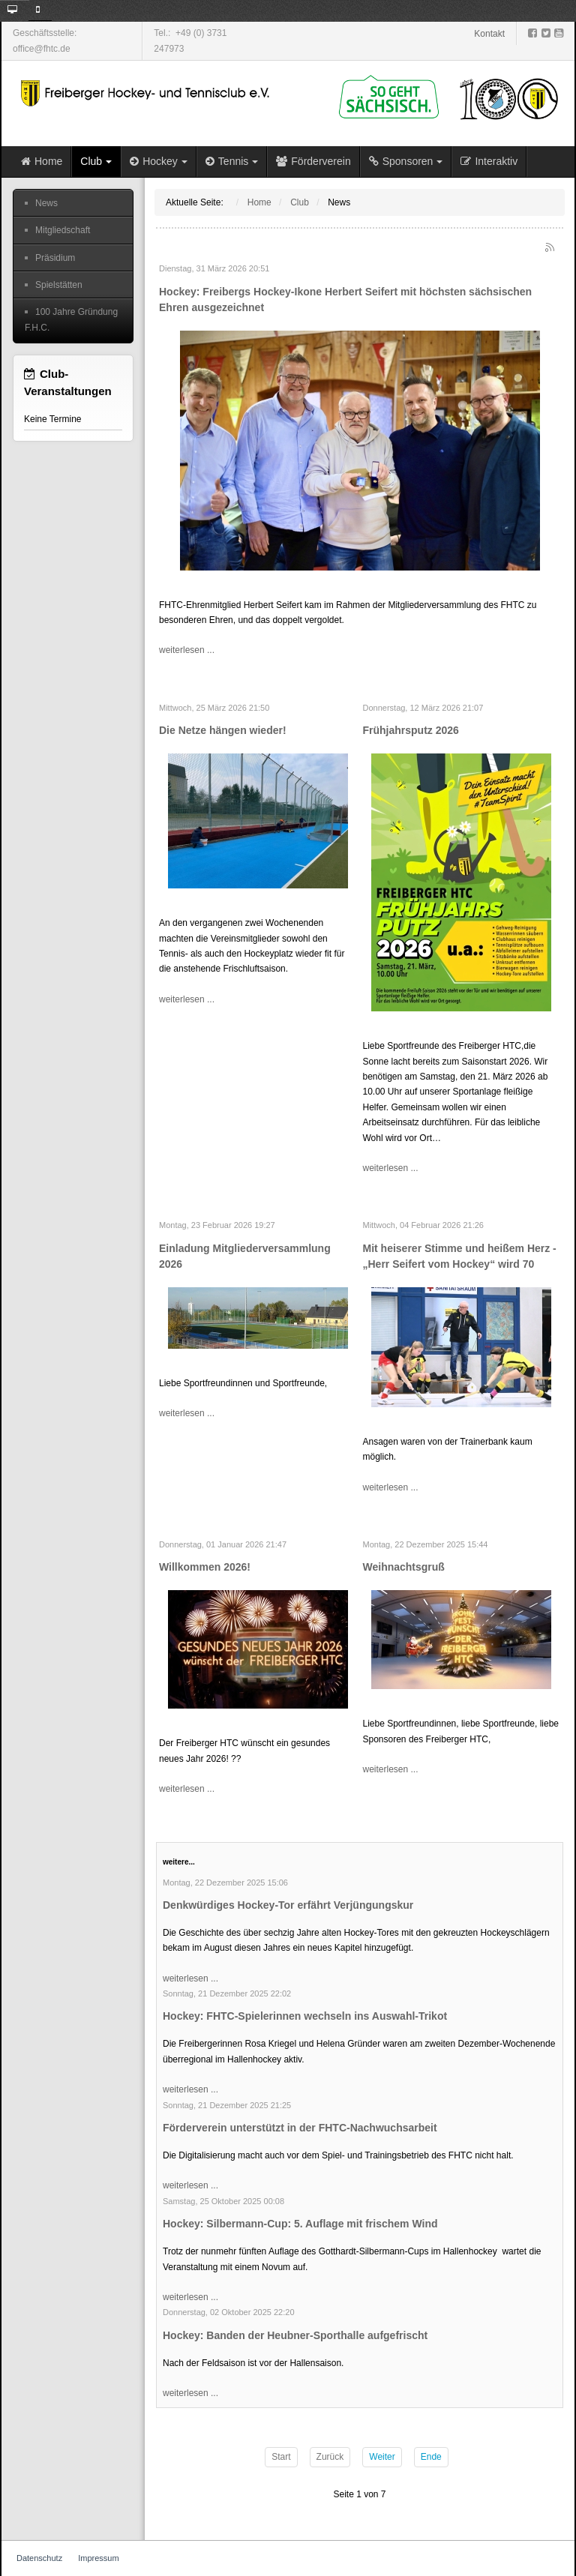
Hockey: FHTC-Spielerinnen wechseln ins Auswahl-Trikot (305, 2016)
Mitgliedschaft (62, 230)
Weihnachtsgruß (404, 1567)
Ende (431, 2457)
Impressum (98, 2558)
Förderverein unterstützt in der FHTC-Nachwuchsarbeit (300, 2128)
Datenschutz (39, 2558)
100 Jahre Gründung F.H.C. (71, 319)
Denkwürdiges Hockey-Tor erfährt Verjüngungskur (288, 1905)
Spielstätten (58, 285)
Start (281, 2457)
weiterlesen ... (186, 650)
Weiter (381, 2457)
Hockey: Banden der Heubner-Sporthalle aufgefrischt (295, 2335)
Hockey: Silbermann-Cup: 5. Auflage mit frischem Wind (300, 2224)
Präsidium (55, 258)
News (46, 203)
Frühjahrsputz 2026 (411, 730)
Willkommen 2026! (204, 1567)
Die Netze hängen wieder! (222, 730)
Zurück (330, 2457)
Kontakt (489, 33)
